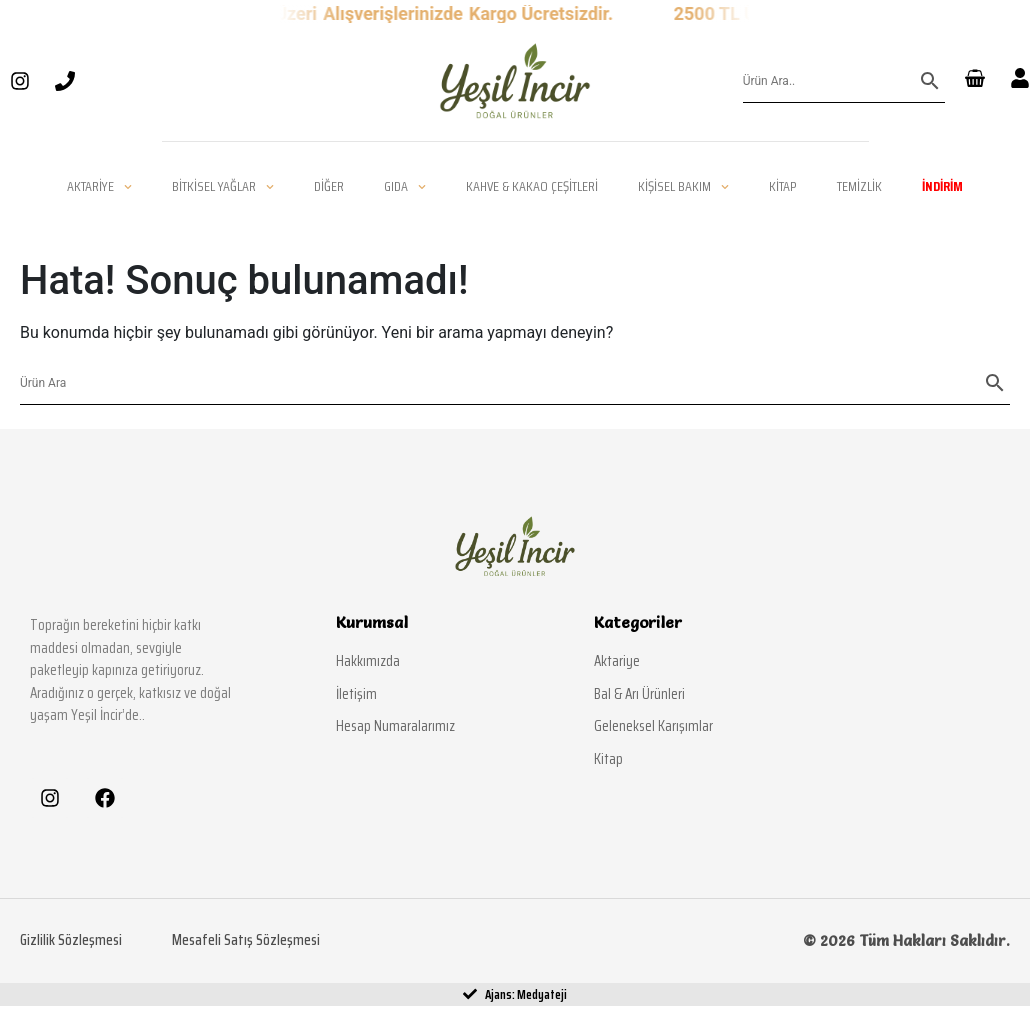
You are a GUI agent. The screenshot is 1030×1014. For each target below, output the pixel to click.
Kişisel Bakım (683, 186)
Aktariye (99, 186)
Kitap (783, 186)
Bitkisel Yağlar (223, 186)
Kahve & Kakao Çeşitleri (532, 186)
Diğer (329, 186)
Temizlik (859, 186)
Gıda (405, 186)
